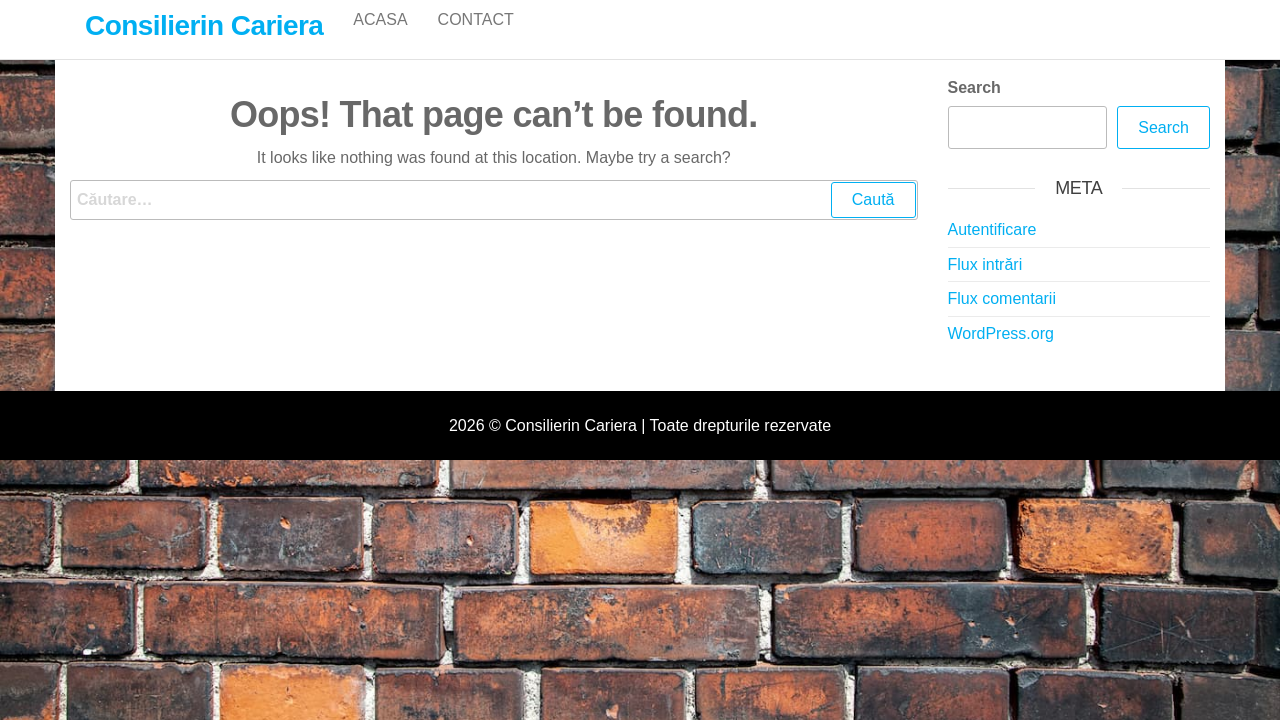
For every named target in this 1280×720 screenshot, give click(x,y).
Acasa (380, 39)
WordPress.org (1001, 354)
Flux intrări (985, 285)
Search (974, 108)
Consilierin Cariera (204, 25)
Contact (476, 39)
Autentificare (992, 250)
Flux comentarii (1002, 319)
